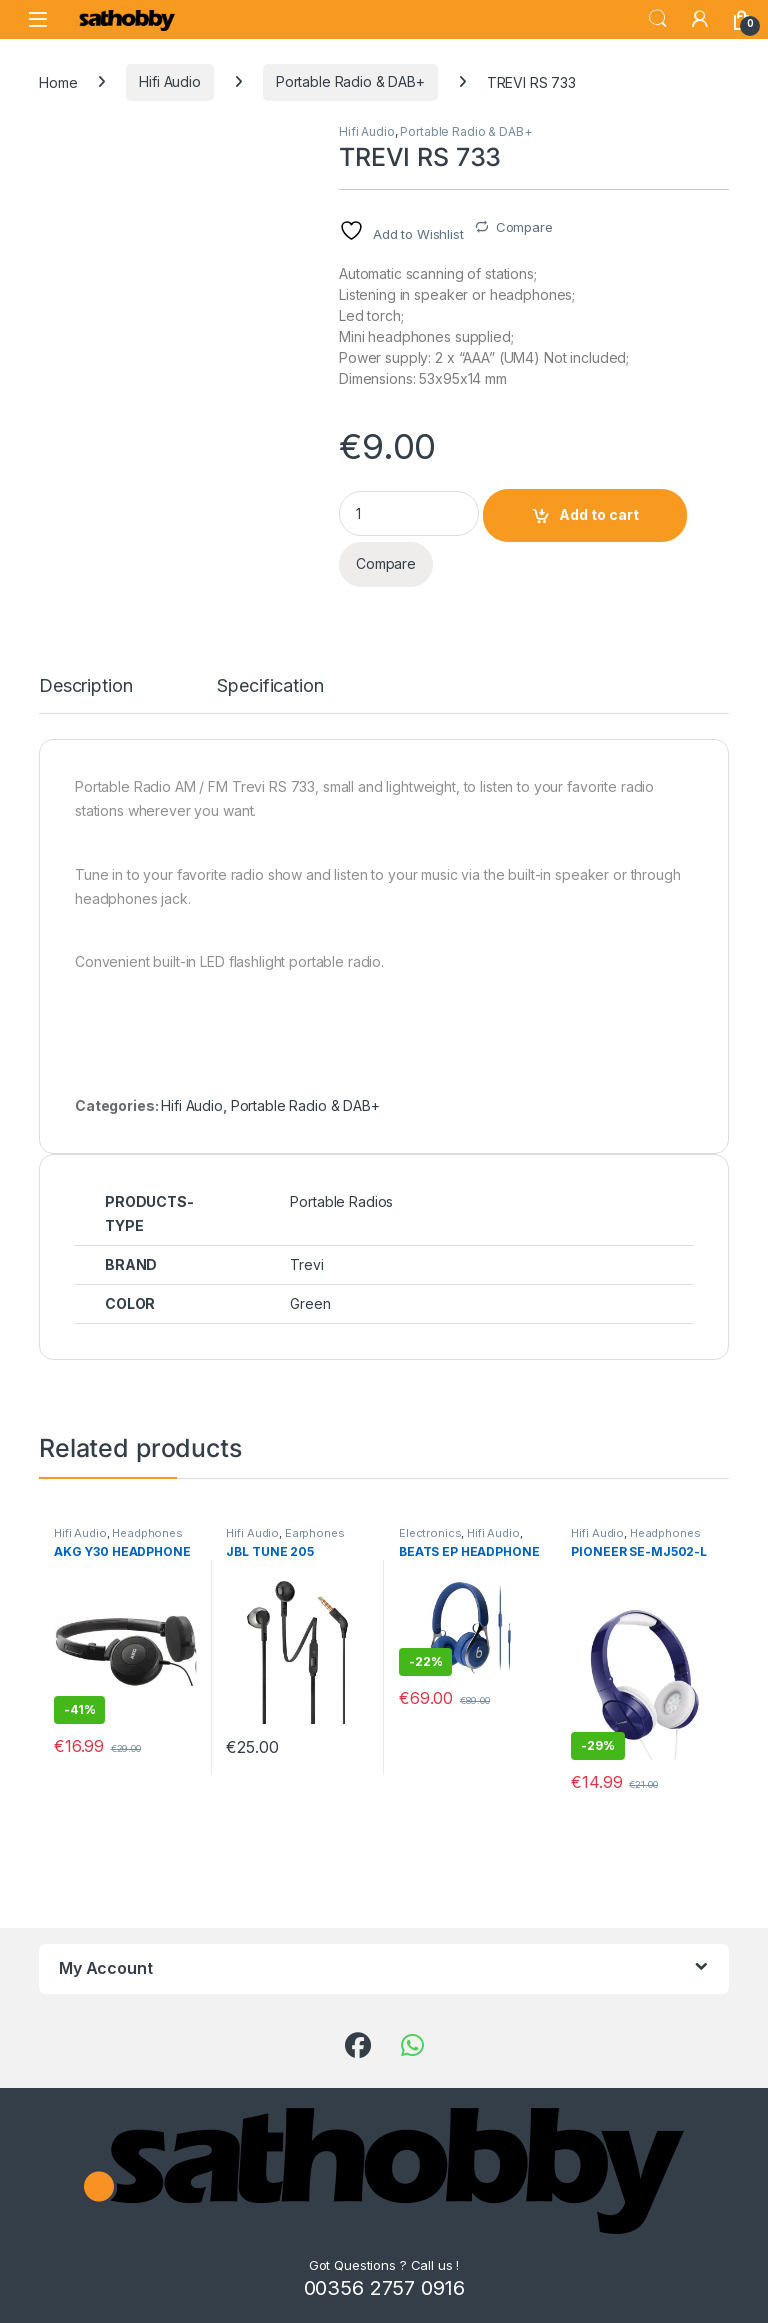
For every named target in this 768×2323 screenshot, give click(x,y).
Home (58, 81)
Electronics (430, 1533)
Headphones (147, 1533)
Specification (270, 686)
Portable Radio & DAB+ (350, 81)
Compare (524, 227)
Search (658, 19)
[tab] (85, 695)
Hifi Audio (170, 81)
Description (85, 686)
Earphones (315, 1533)
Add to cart (599, 514)
